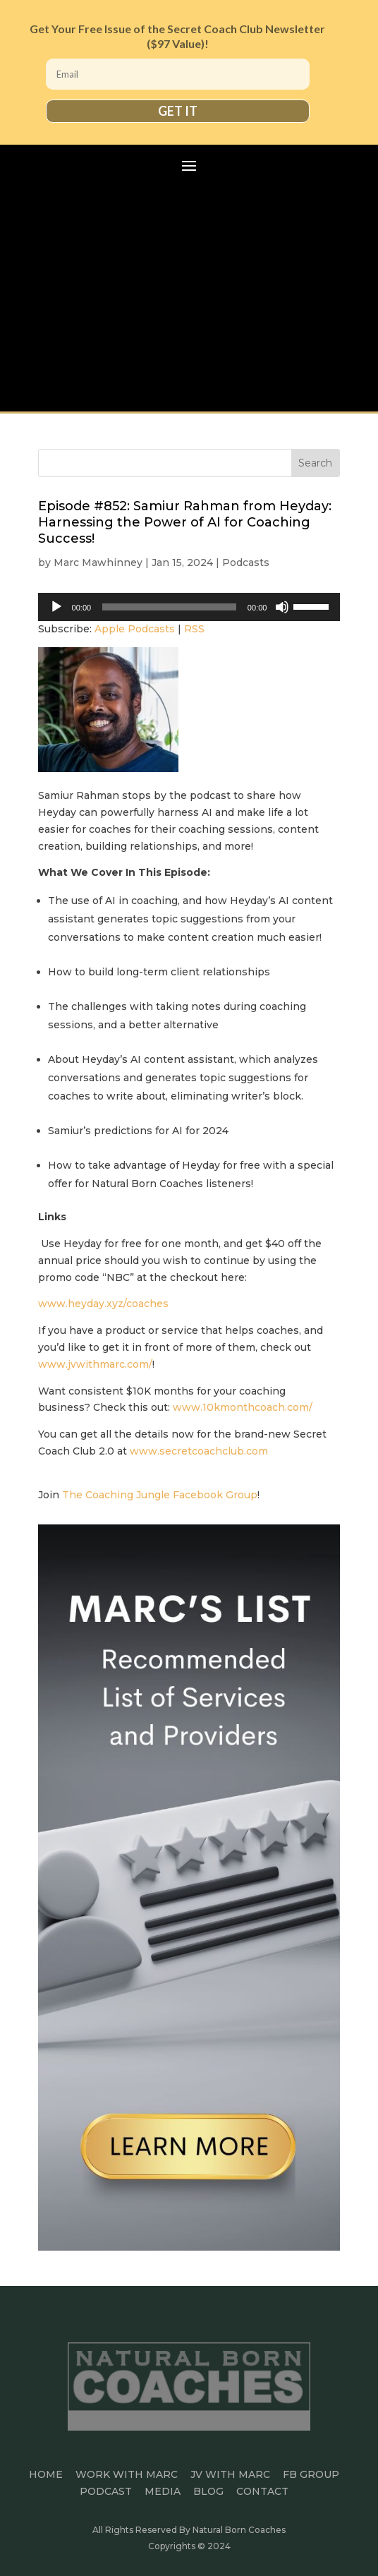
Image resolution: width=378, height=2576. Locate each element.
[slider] (169, 606)
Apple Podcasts (134, 628)
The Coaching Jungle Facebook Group (159, 1494)
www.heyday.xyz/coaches (103, 1303)
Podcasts (245, 562)
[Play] (56, 607)
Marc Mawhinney (98, 562)
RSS (194, 628)
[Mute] (282, 607)
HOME (46, 2474)
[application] (189, 607)
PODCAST (106, 2491)
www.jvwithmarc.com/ (95, 1364)
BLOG (208, 2491)
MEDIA (163, 2491)
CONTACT (262, 2491)
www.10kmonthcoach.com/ (242, 1407)
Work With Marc (126, 2474)
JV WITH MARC (230, 2474)
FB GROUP (311, 2474)
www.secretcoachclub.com (199, 1451)
